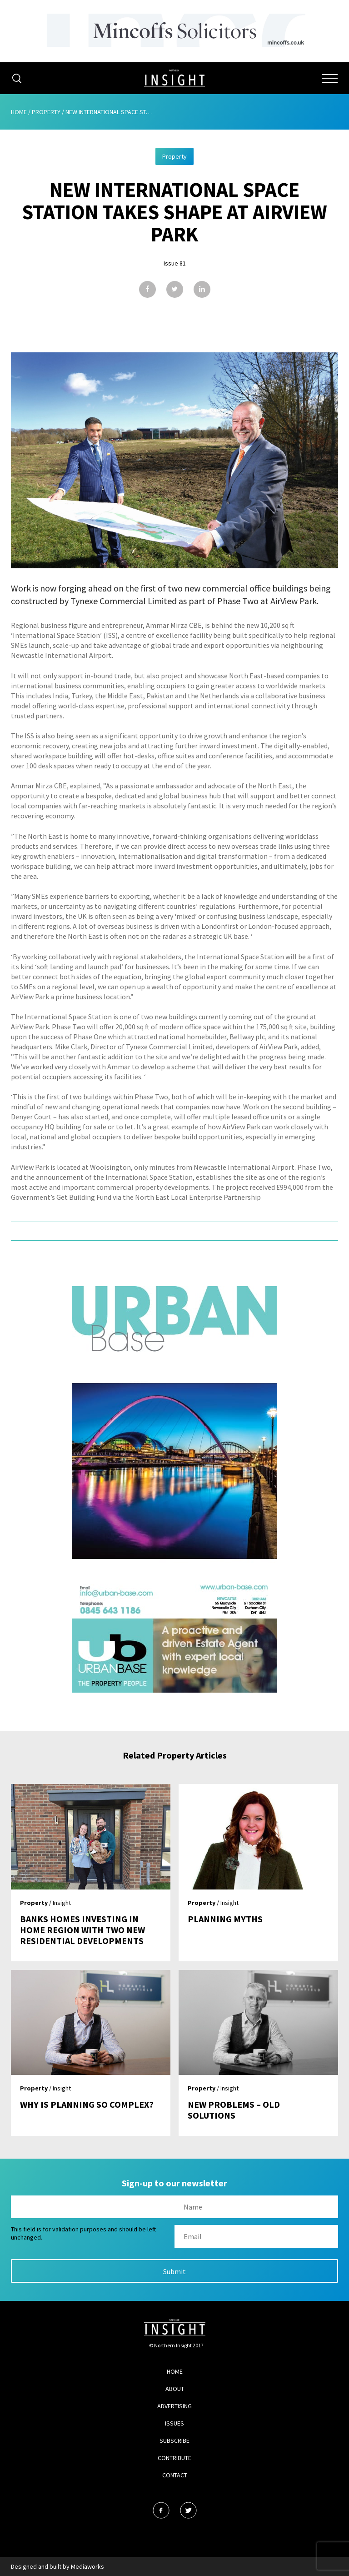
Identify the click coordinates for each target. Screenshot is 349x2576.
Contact (174, 2475)
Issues (174, 2423)
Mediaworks (87, 2566)
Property (46, 112)
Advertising (174, 2406)
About (174, 2389)
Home (19, 112)
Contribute (174, 2458)
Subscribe (174, 2440)
